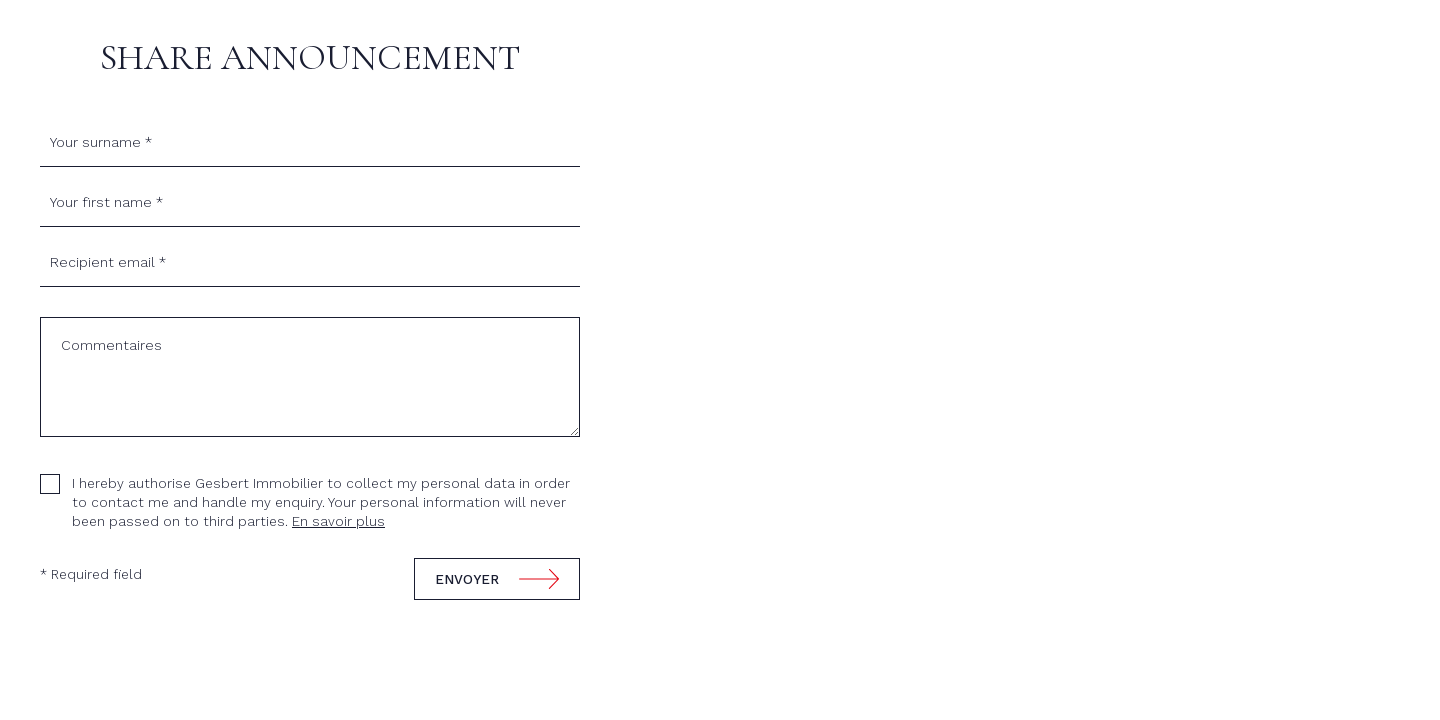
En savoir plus (338, 521)
